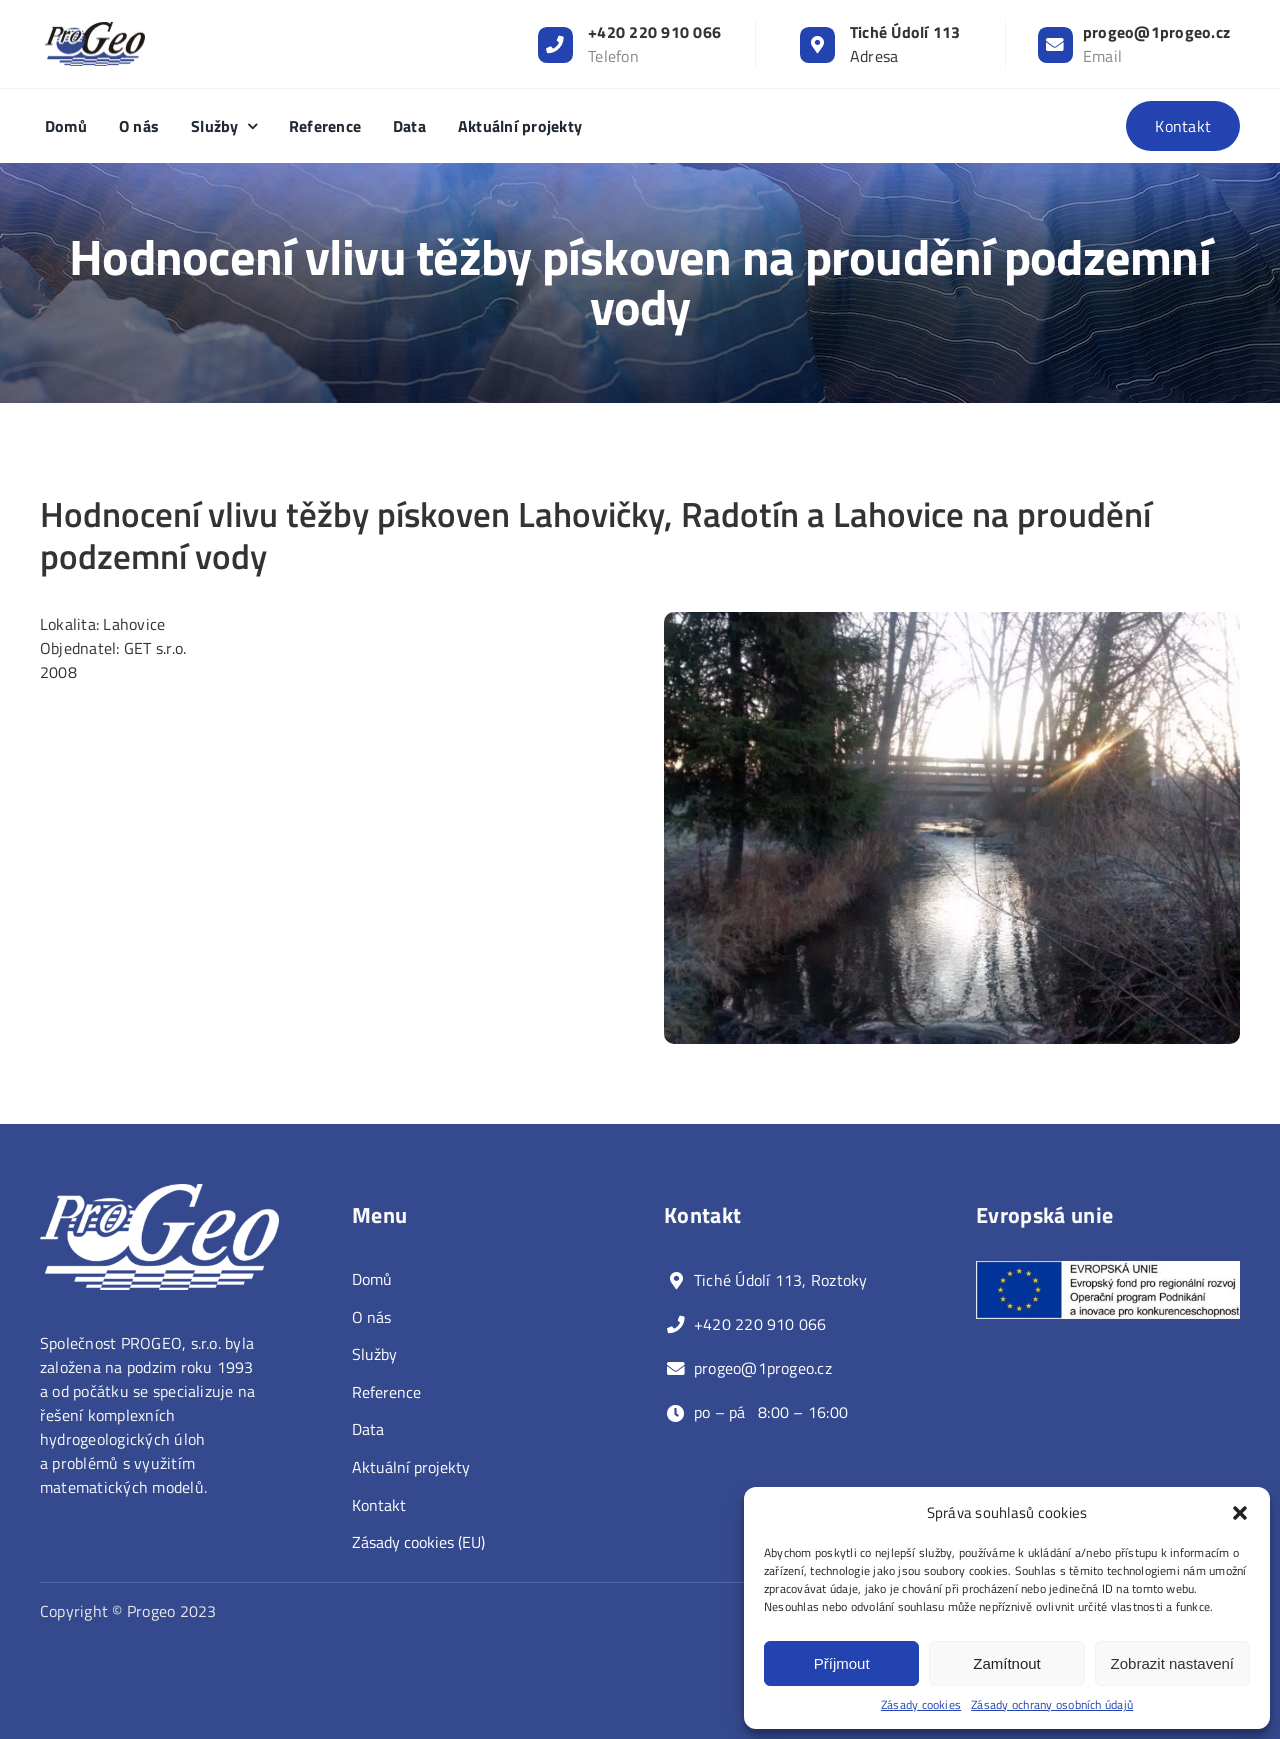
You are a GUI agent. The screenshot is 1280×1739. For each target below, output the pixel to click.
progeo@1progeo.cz (1156, 32)
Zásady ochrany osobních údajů (1052, 1705)
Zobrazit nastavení (1172, 1663)
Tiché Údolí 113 (905, 32)
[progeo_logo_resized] (95, 30)
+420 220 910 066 (654, 32)
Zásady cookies (921, 1705)
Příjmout (842, 1663)
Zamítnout (1007, 1663)
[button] (1240, 1513)
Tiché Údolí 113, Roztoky (781, 1280)
